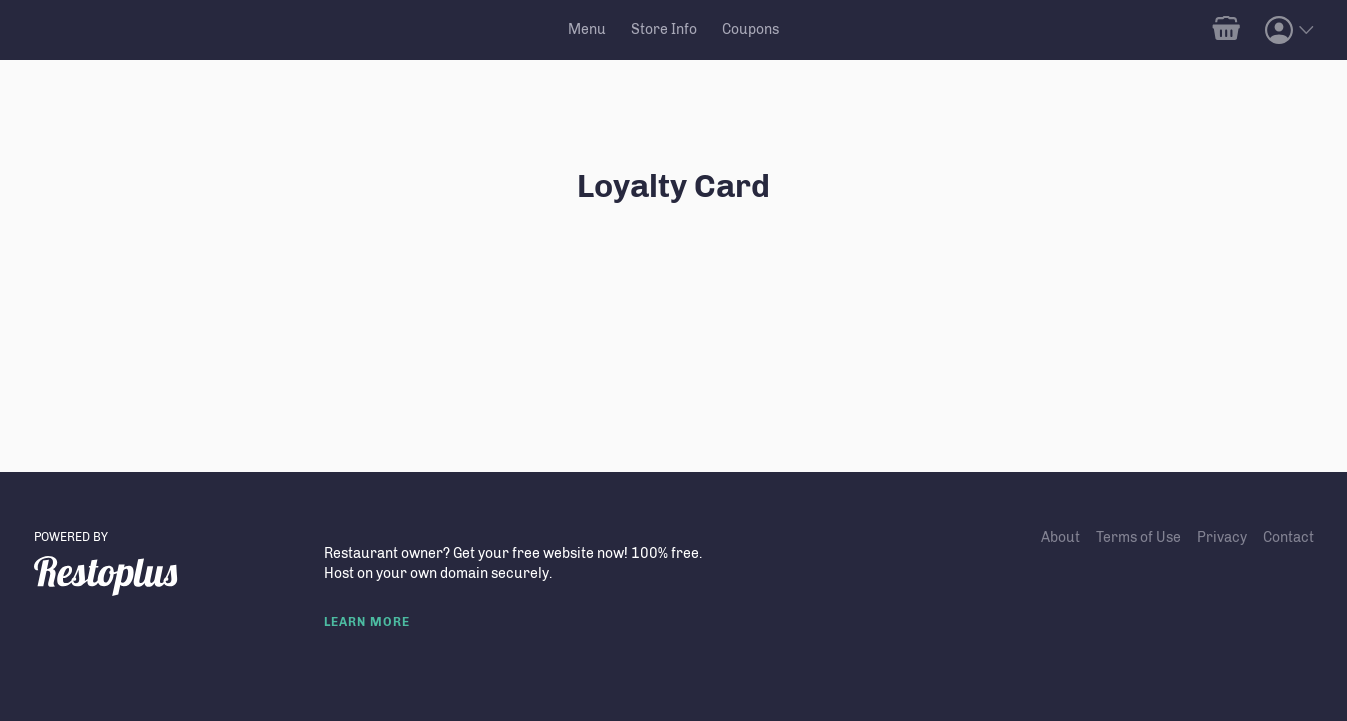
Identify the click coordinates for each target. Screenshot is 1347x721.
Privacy (1222, 537)
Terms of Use (1138, 537)
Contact (1288, 537)
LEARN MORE (367, 622)
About (1060, 537)
